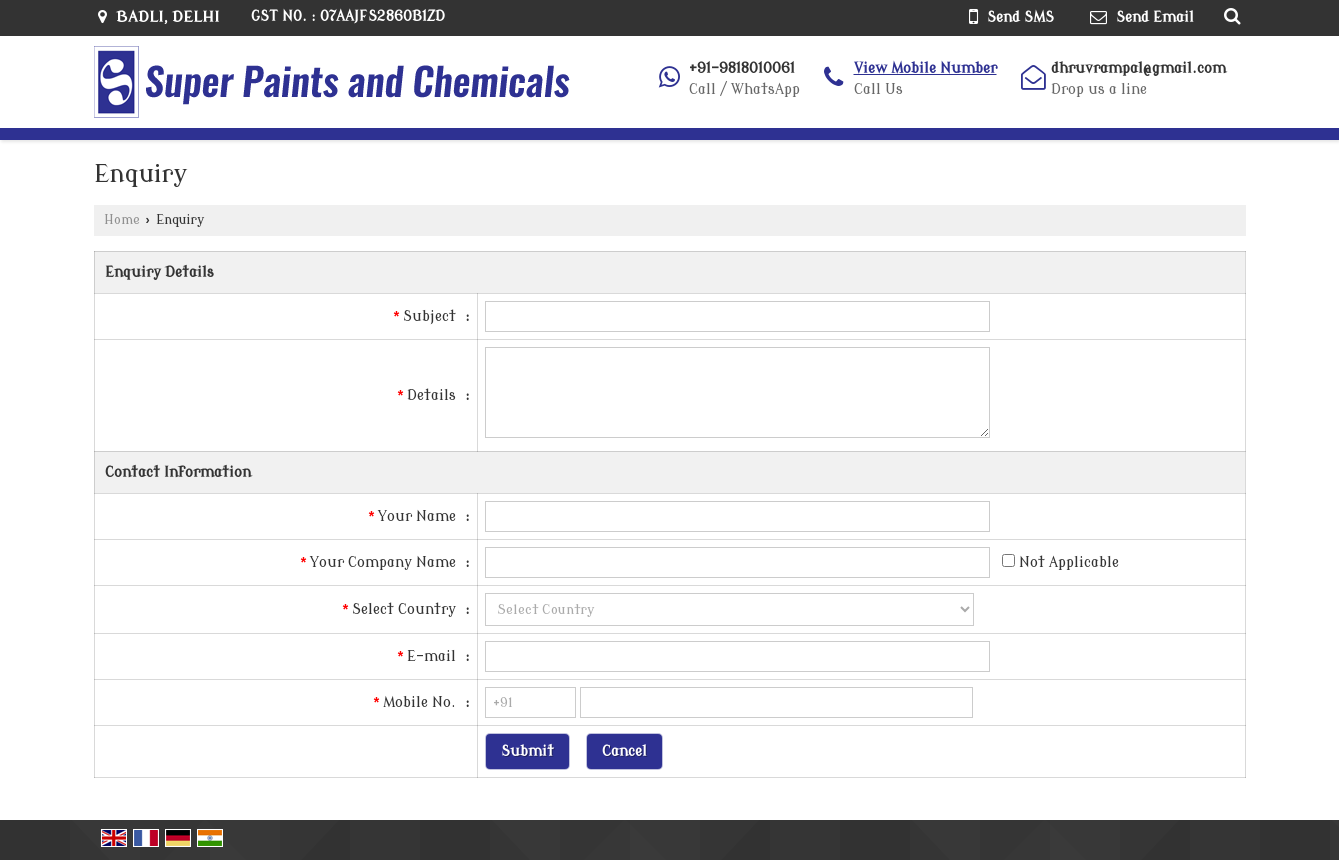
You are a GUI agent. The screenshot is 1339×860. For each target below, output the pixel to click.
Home (122, 220)
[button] (925, 68)
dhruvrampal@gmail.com (1138, 68)
